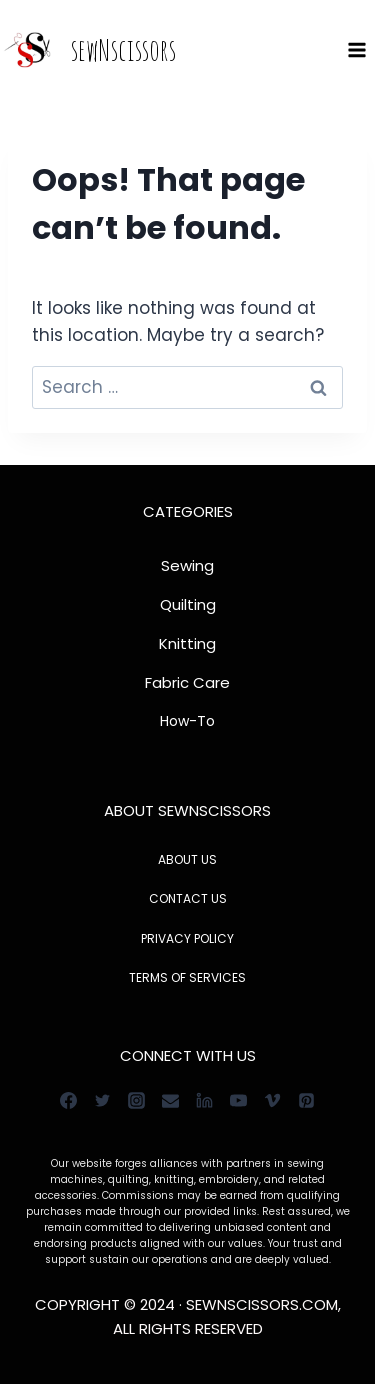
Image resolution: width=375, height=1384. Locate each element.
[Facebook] (69, 1100)
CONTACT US (188, 898)
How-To (187, 721)
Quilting (188, 604)
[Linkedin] (205, 1100)
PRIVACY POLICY (187, 938)
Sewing (187, 565)
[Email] (171, 1100)
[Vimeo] (273, 1100)
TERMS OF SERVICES (187, 977)
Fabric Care (187, 682)
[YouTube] (239, 1100)
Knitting (187, 643)
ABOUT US (187, 859)
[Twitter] (103, 1100)
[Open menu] (356, 49)
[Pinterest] (307, 1100)
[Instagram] (137, 1100)
